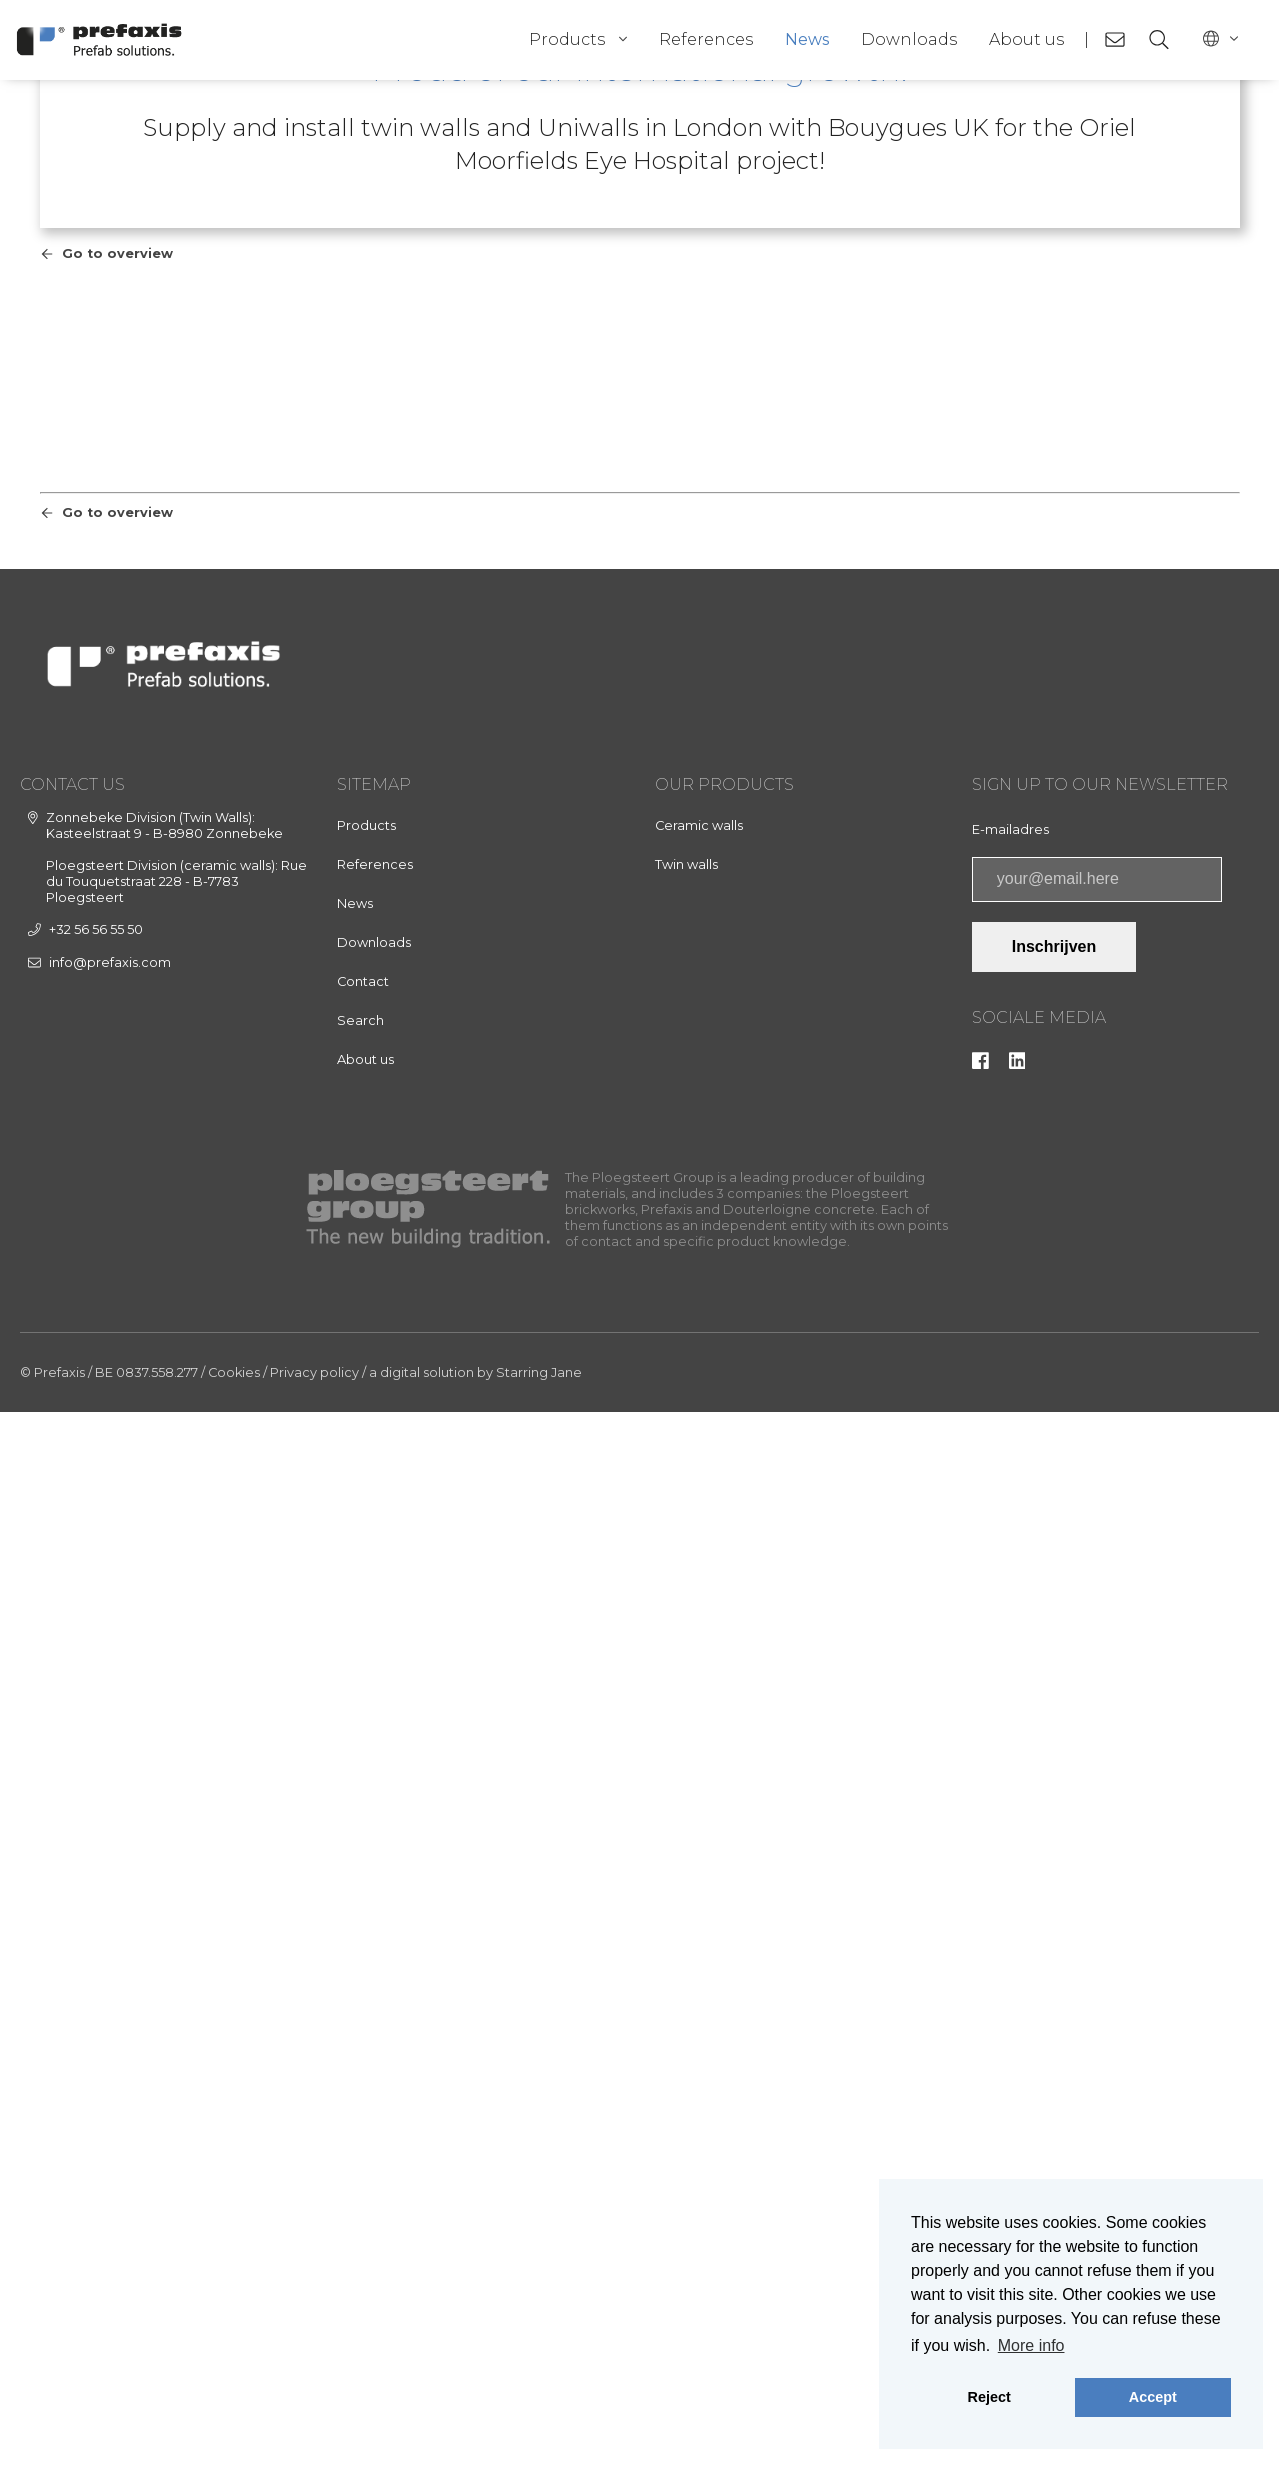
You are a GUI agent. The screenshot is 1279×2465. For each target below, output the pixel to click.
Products (567, 39)
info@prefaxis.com (110, 2015)
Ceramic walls (699, 1878)
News (807, 39)
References (706, 39)
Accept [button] (1153, 2397)
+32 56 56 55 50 (96, 1982)
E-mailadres (1010, 1882)
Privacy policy (314, 2425)
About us (1026, 39)
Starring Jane (539, 2425)
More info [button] (1031, 2345)
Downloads (909, 39)
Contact (363, 2034)
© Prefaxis (52, 2425)
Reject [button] (989, 2397)
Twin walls (686, 1917)
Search (360, 2073)
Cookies (234, 2425)
